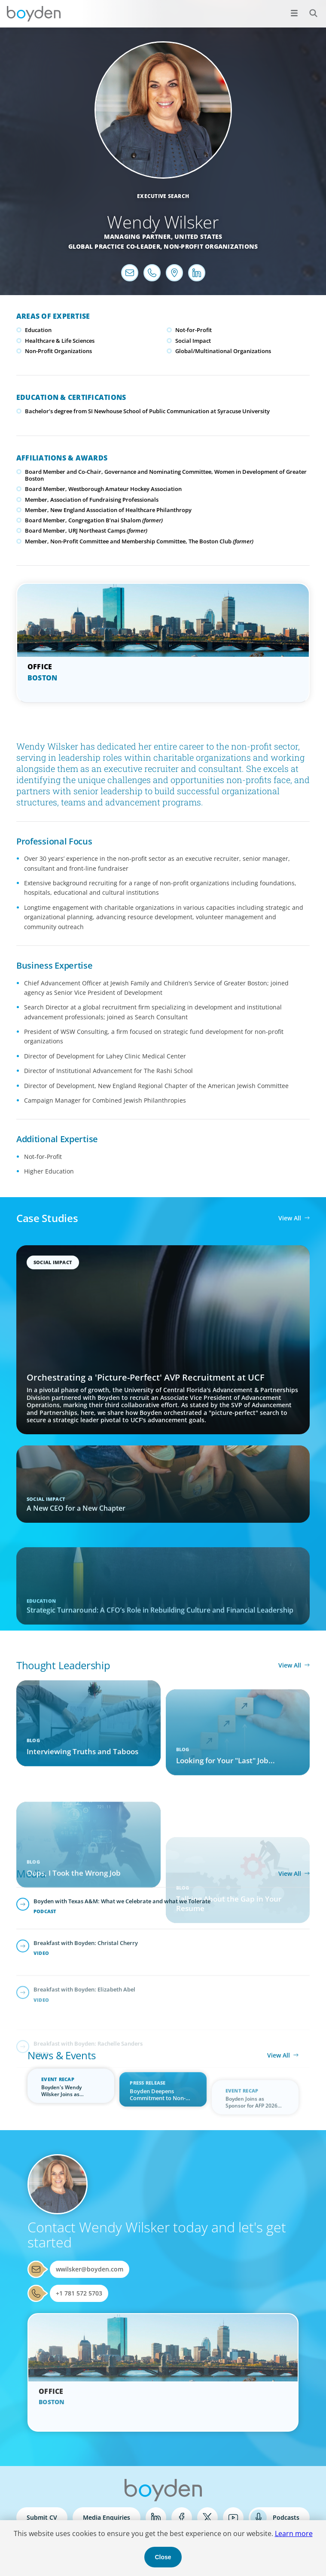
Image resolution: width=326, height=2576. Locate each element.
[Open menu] (294, 12)
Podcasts (286, 2517)
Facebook (181, 2517)
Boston (42, 678)
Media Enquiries (106, 2517)
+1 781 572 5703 (79, 2293)
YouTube (233, 2517)
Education (38, 330)
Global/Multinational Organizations (223, 351)
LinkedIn (156, 2517)
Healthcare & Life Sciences (59, 340)
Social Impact (193, 340)
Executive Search (163, 196)
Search (308, 8)
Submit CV (42, 2517)
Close (163, 2557)
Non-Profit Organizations (211, 246)
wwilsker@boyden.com (89, 2269)
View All (289, 1218)
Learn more (294, 2533)
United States (198, 236)
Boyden (33, 13)
